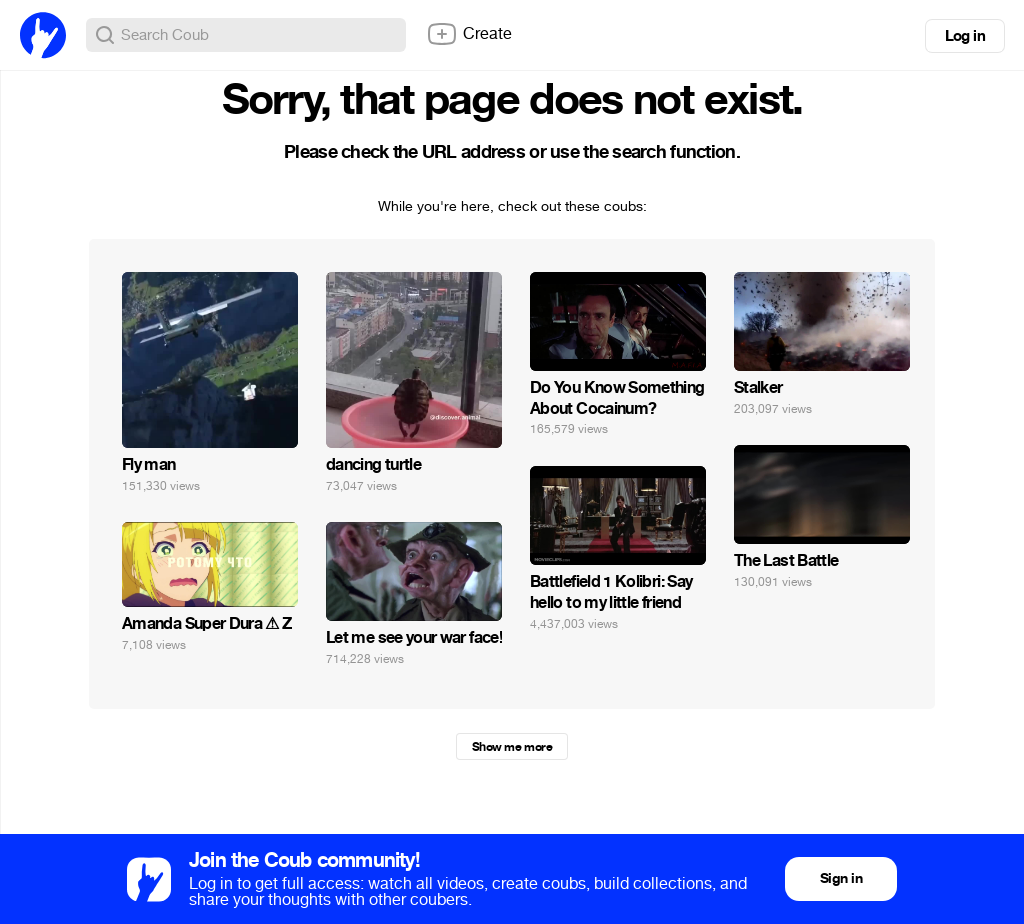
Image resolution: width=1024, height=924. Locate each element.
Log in (965, 36)
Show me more (512, 747)
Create (469, 34)
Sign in (841, 878)
